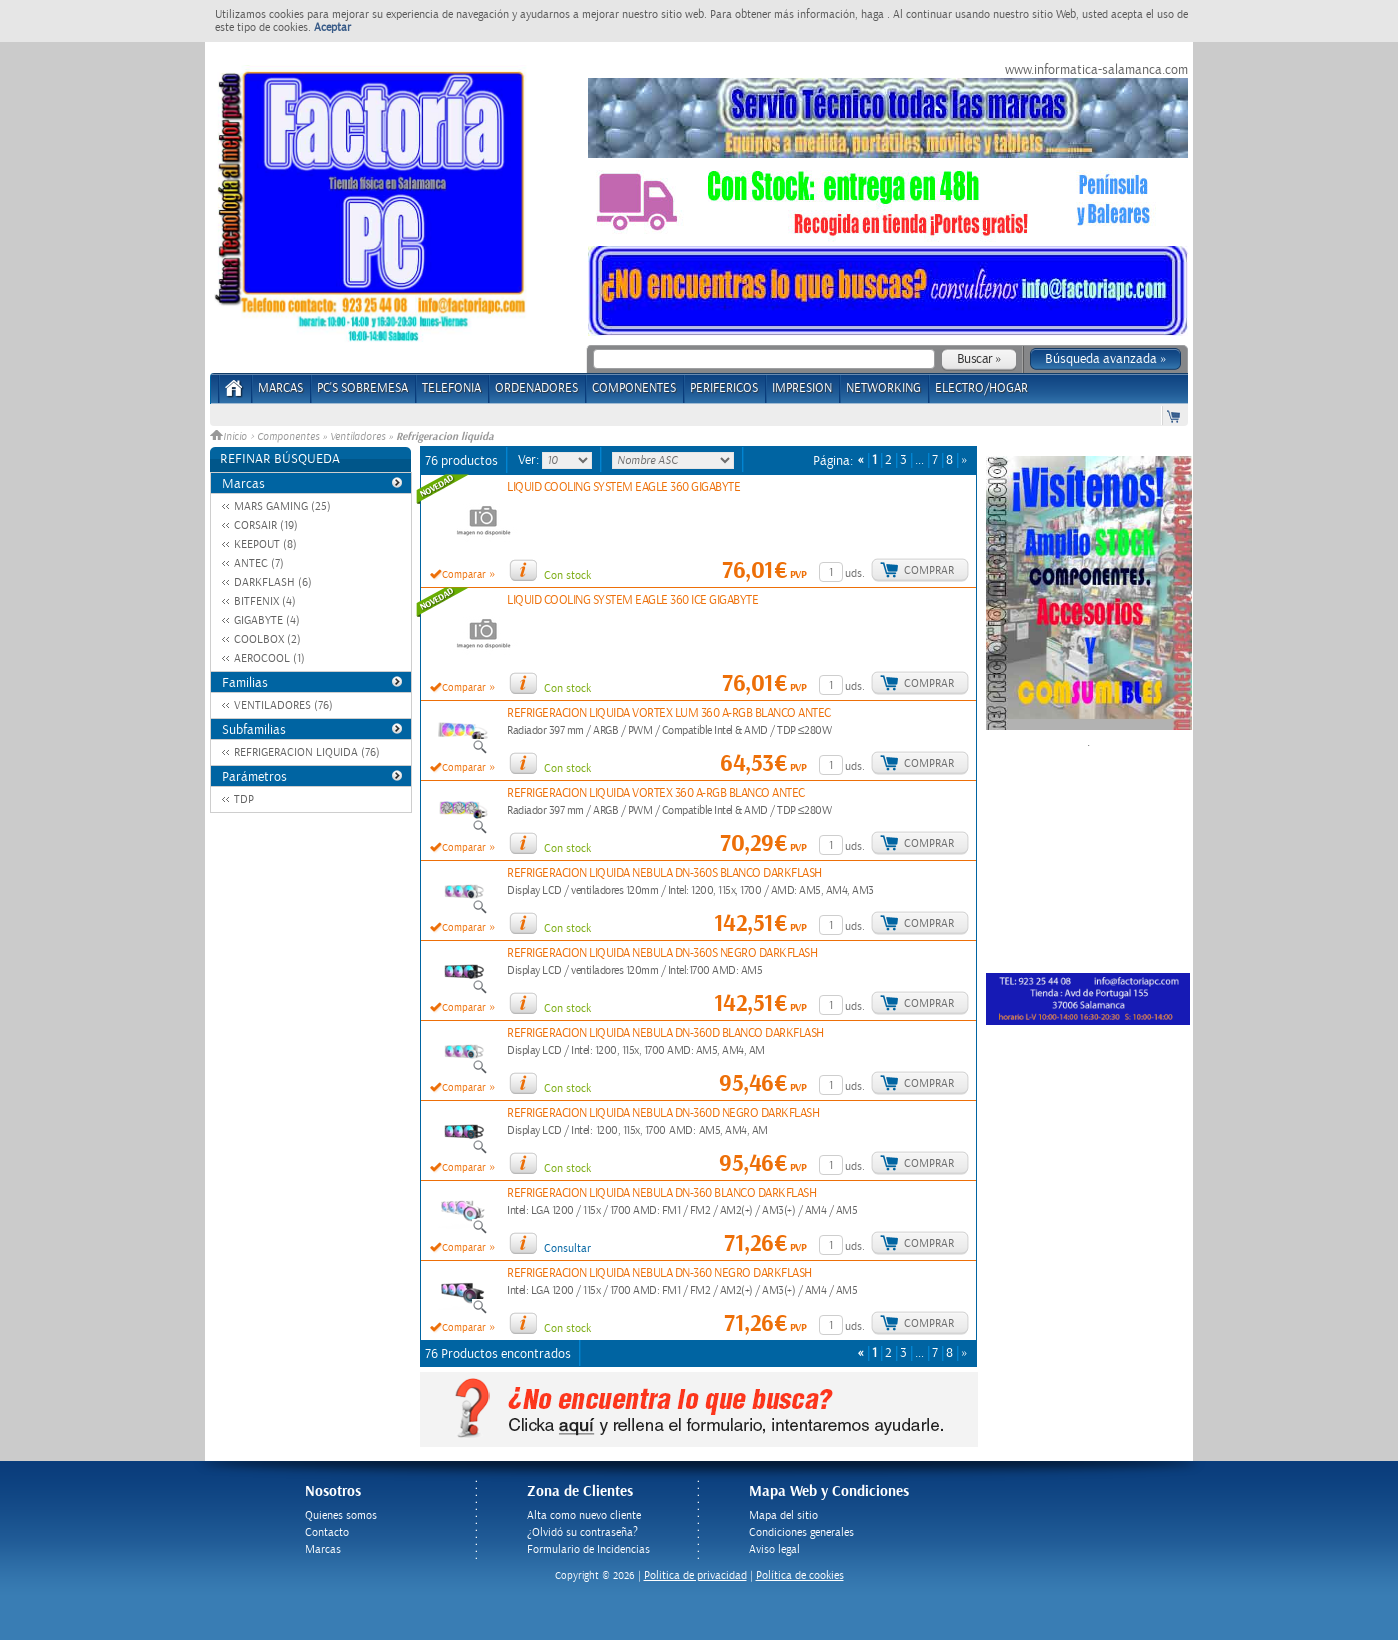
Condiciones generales (801, 1532)
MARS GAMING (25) (282, 506)
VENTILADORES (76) (283, 705)
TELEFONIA (451, 388)
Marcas (280, 388)
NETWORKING (883, 388)
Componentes (288, 437)
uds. (855, 573)
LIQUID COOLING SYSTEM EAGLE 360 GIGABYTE (623, 487)
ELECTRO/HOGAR (981, 388)
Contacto (327, 1532)
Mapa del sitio (783, 1515)
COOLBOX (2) (267, 639)
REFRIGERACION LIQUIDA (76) (307, 752)
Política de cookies (800, 1575)
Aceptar (332, 27)
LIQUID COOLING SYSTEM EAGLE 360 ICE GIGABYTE (632, 600)
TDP (244, 799)
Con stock (567, 575)
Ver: (530, 460)
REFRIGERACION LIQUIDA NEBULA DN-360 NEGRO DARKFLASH (659, 1273)
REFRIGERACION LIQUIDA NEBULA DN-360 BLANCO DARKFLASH (661, 1193)
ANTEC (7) (259, 563)
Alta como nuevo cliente (584, 1515)
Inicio (230, 437)
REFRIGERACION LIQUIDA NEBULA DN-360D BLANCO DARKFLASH (665, 1033)
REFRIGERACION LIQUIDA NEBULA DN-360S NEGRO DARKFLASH (662, 953)
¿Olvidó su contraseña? (582, 1532)
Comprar (929, 570)
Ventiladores (357, 437)
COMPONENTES (634, 388)
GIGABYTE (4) (267, 620)
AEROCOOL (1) (269, 658)
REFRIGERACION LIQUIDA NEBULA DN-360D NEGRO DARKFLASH (663, 1113)
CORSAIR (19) (266, 525)
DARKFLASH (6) (273, 582)
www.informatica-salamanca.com (1096, 70)
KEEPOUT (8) (265, 544)
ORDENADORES (536, 388)
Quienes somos (341, 1515)
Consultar (567, 1248)
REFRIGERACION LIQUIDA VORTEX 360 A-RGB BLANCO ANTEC (656, 793)
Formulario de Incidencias (588, 1549)
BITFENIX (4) (265, 601)
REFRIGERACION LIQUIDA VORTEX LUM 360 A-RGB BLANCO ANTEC (669, 713)
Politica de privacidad (695, 1575)
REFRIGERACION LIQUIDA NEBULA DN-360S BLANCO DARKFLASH (664, 873)
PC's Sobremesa (362, 388)
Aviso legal (774, 1549)
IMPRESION (802, 388)
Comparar (464, 575)
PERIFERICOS (724, 388)
